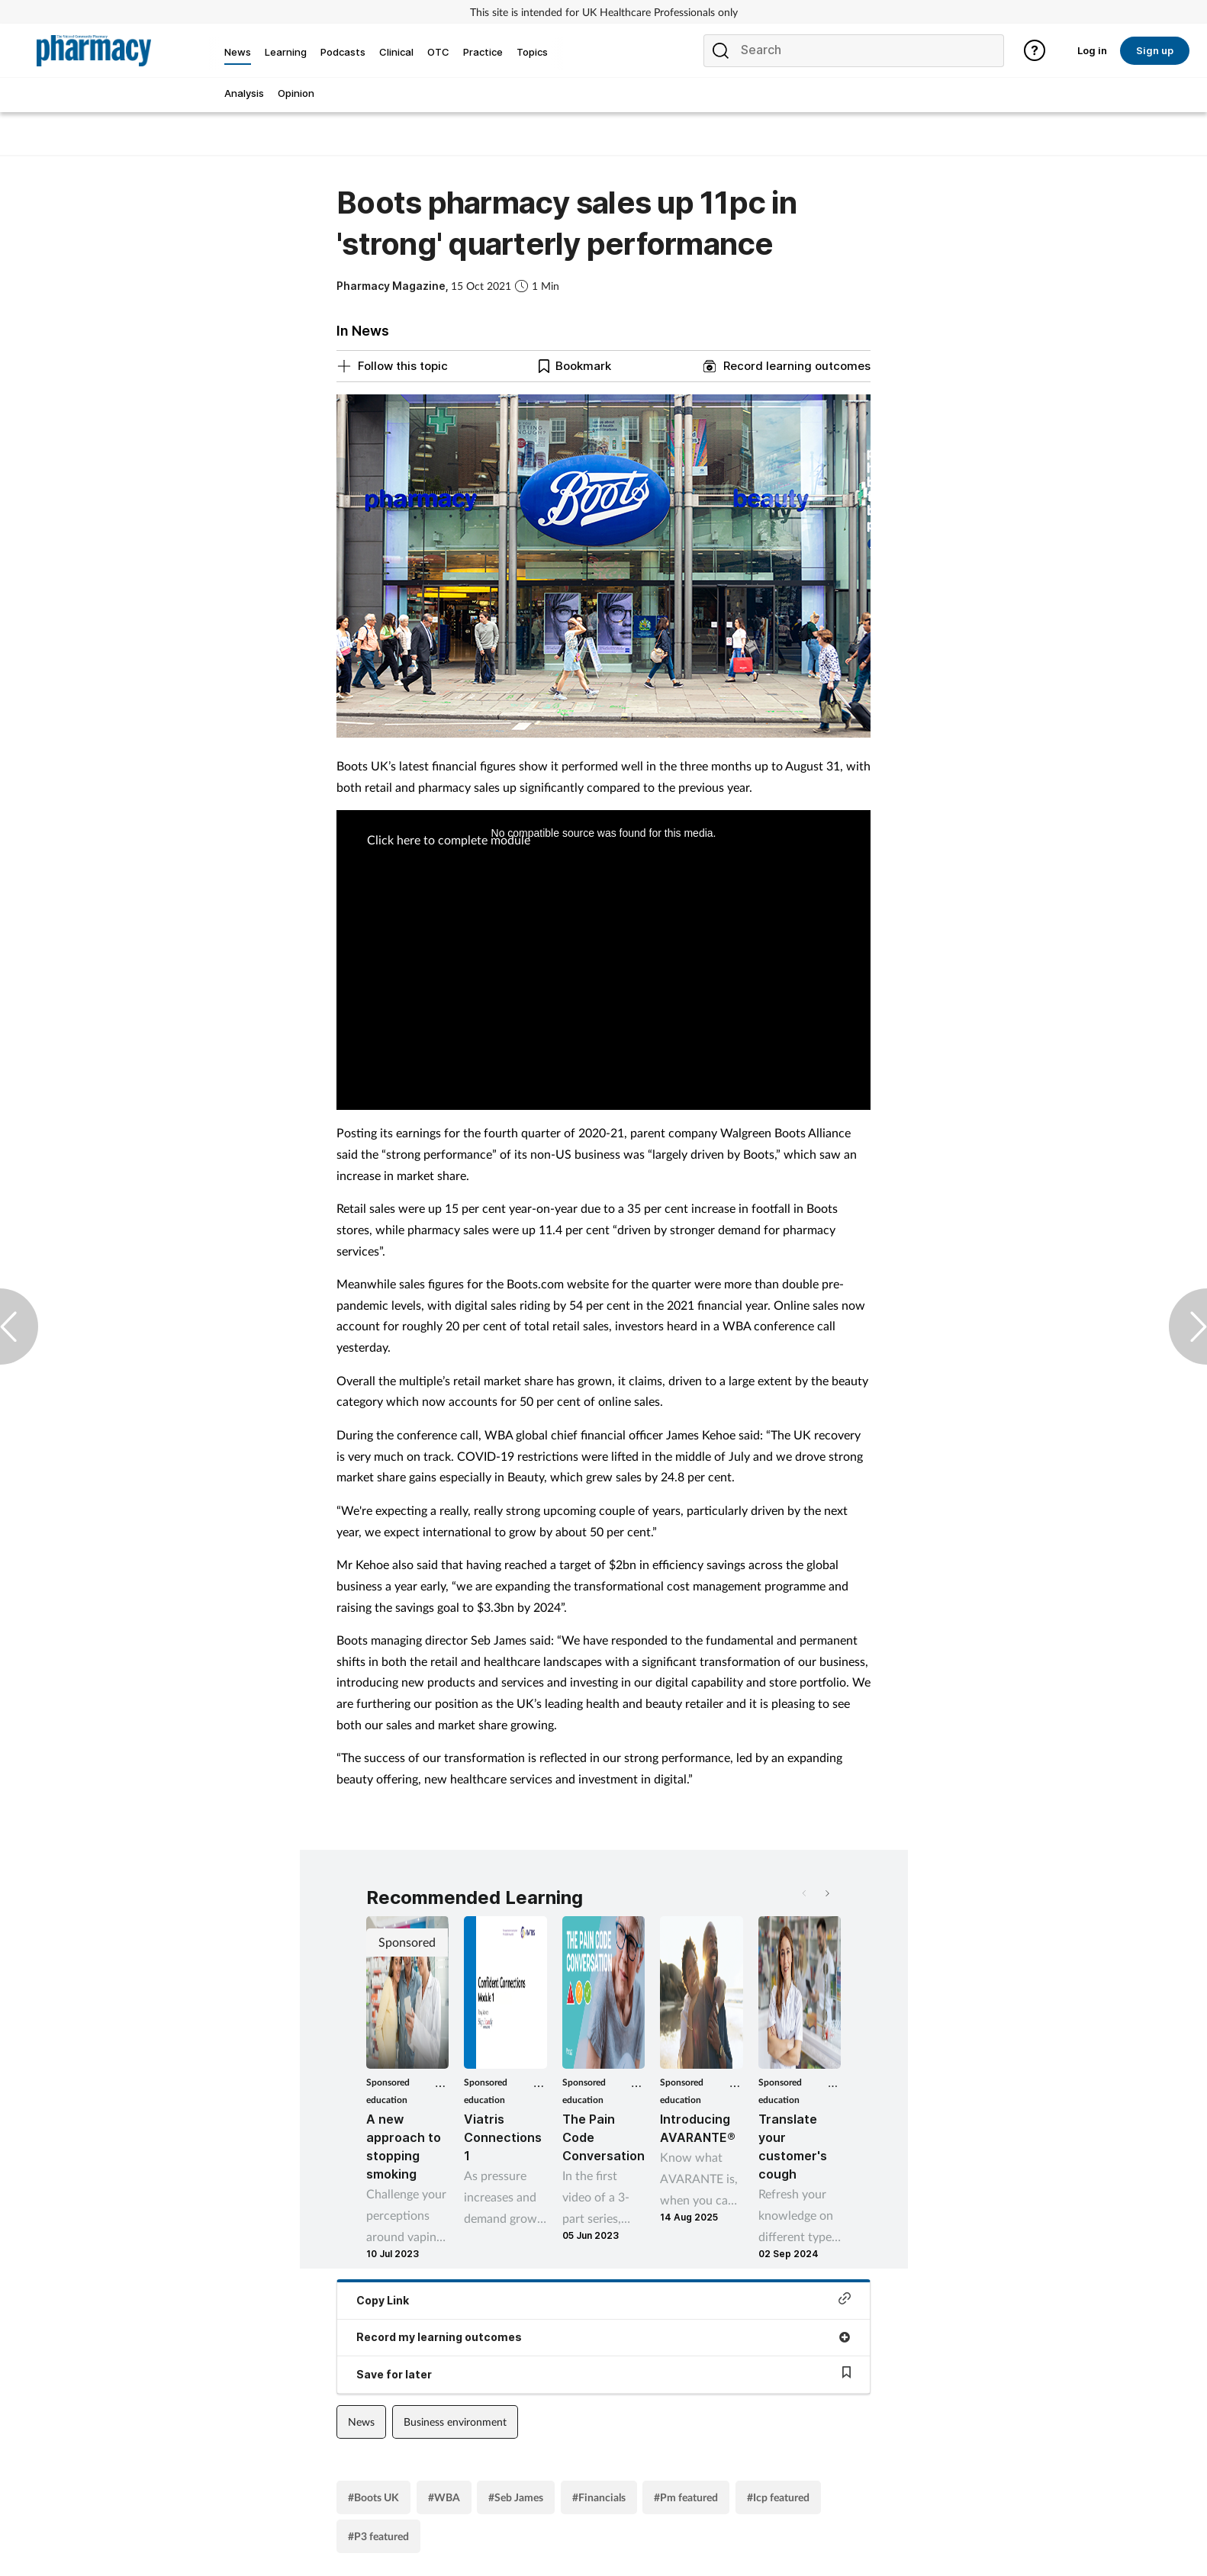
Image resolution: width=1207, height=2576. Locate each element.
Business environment (455, 2421)
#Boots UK (373, 2497)
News (361, 2421)
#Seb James (515, 2497)
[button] (826, 1893)
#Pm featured (686, 2497)
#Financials (599, 2497)
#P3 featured (378, 2535)
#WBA (444, 2497)
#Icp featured (778, 2497)
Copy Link (603, 2299)
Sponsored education (388, 2090)
